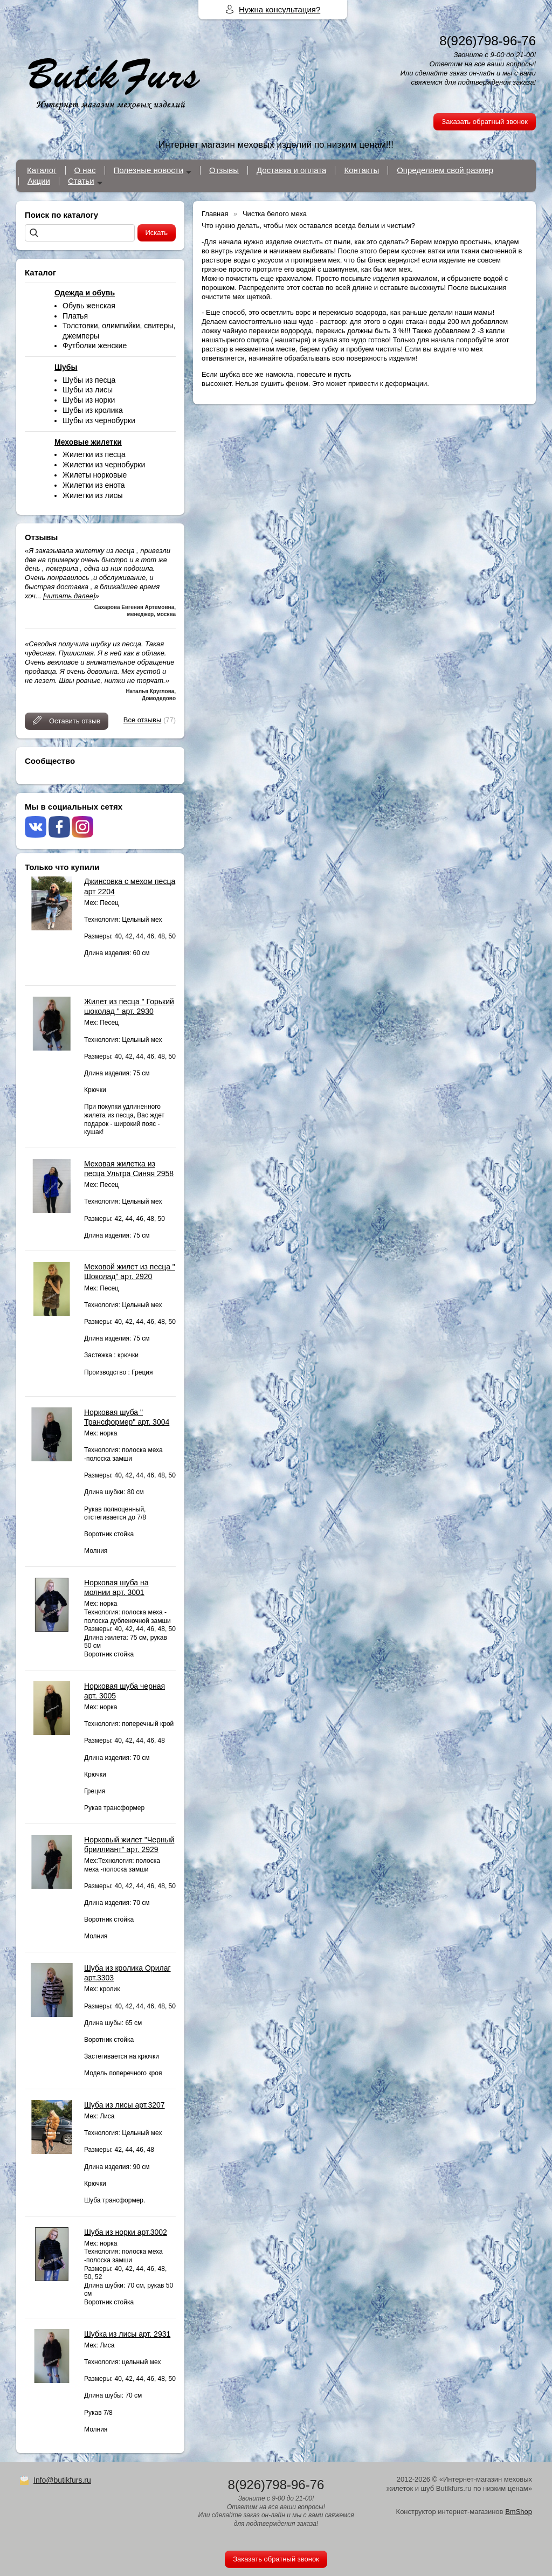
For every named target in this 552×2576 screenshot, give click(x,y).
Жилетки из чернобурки (104, 464)
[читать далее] (69, 596)
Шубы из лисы (88, 389)
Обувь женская (89, 305)
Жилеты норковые (95, 475)
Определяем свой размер (445, 170)
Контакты (361, 170)
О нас (85, 170)
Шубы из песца (89, 380)
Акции (38, 180)
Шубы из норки (89, 400)
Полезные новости (149, 170)
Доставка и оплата (291, 170)
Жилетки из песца (94, 454)
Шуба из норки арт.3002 (125, 2232)
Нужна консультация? (279, 9)
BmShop (518, 2512)
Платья (75, 316)
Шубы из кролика (93, 410)
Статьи (81, 180)
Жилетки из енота (94, 485)
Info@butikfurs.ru (62, 2480)
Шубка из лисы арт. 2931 (127, 2334)
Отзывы (224, 170)
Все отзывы (142, 720)
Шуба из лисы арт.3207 (124, 2105)
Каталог (42, 170)
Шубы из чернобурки (99, 420)
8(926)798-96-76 (487, 40)
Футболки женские (95, 345)
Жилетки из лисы (93, 495)
